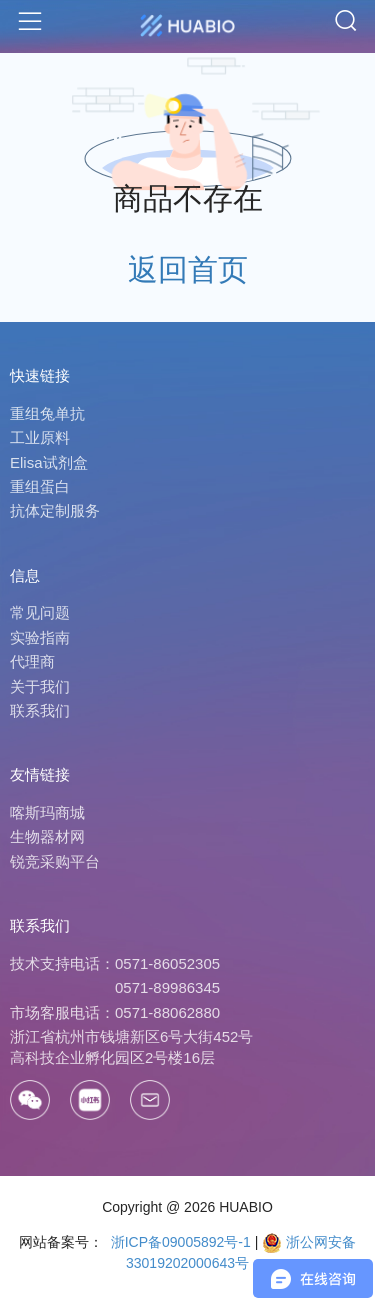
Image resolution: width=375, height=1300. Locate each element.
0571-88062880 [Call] (167, 1012)
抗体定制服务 (55, 510)
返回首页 (188, 269)
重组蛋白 (40, 486)
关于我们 (40, 686)
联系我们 (40, 710)
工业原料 (40, 437)
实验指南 (40, 637)
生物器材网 (47, 836)
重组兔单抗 (47, 413)
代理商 (32, 661)
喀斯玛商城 (47, 812)
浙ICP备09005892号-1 (179, 1242)
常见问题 (40, 612)
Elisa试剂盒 (49, 462)
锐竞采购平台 (55, 861)
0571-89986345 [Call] (167, 987)
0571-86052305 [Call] (167, 963)
